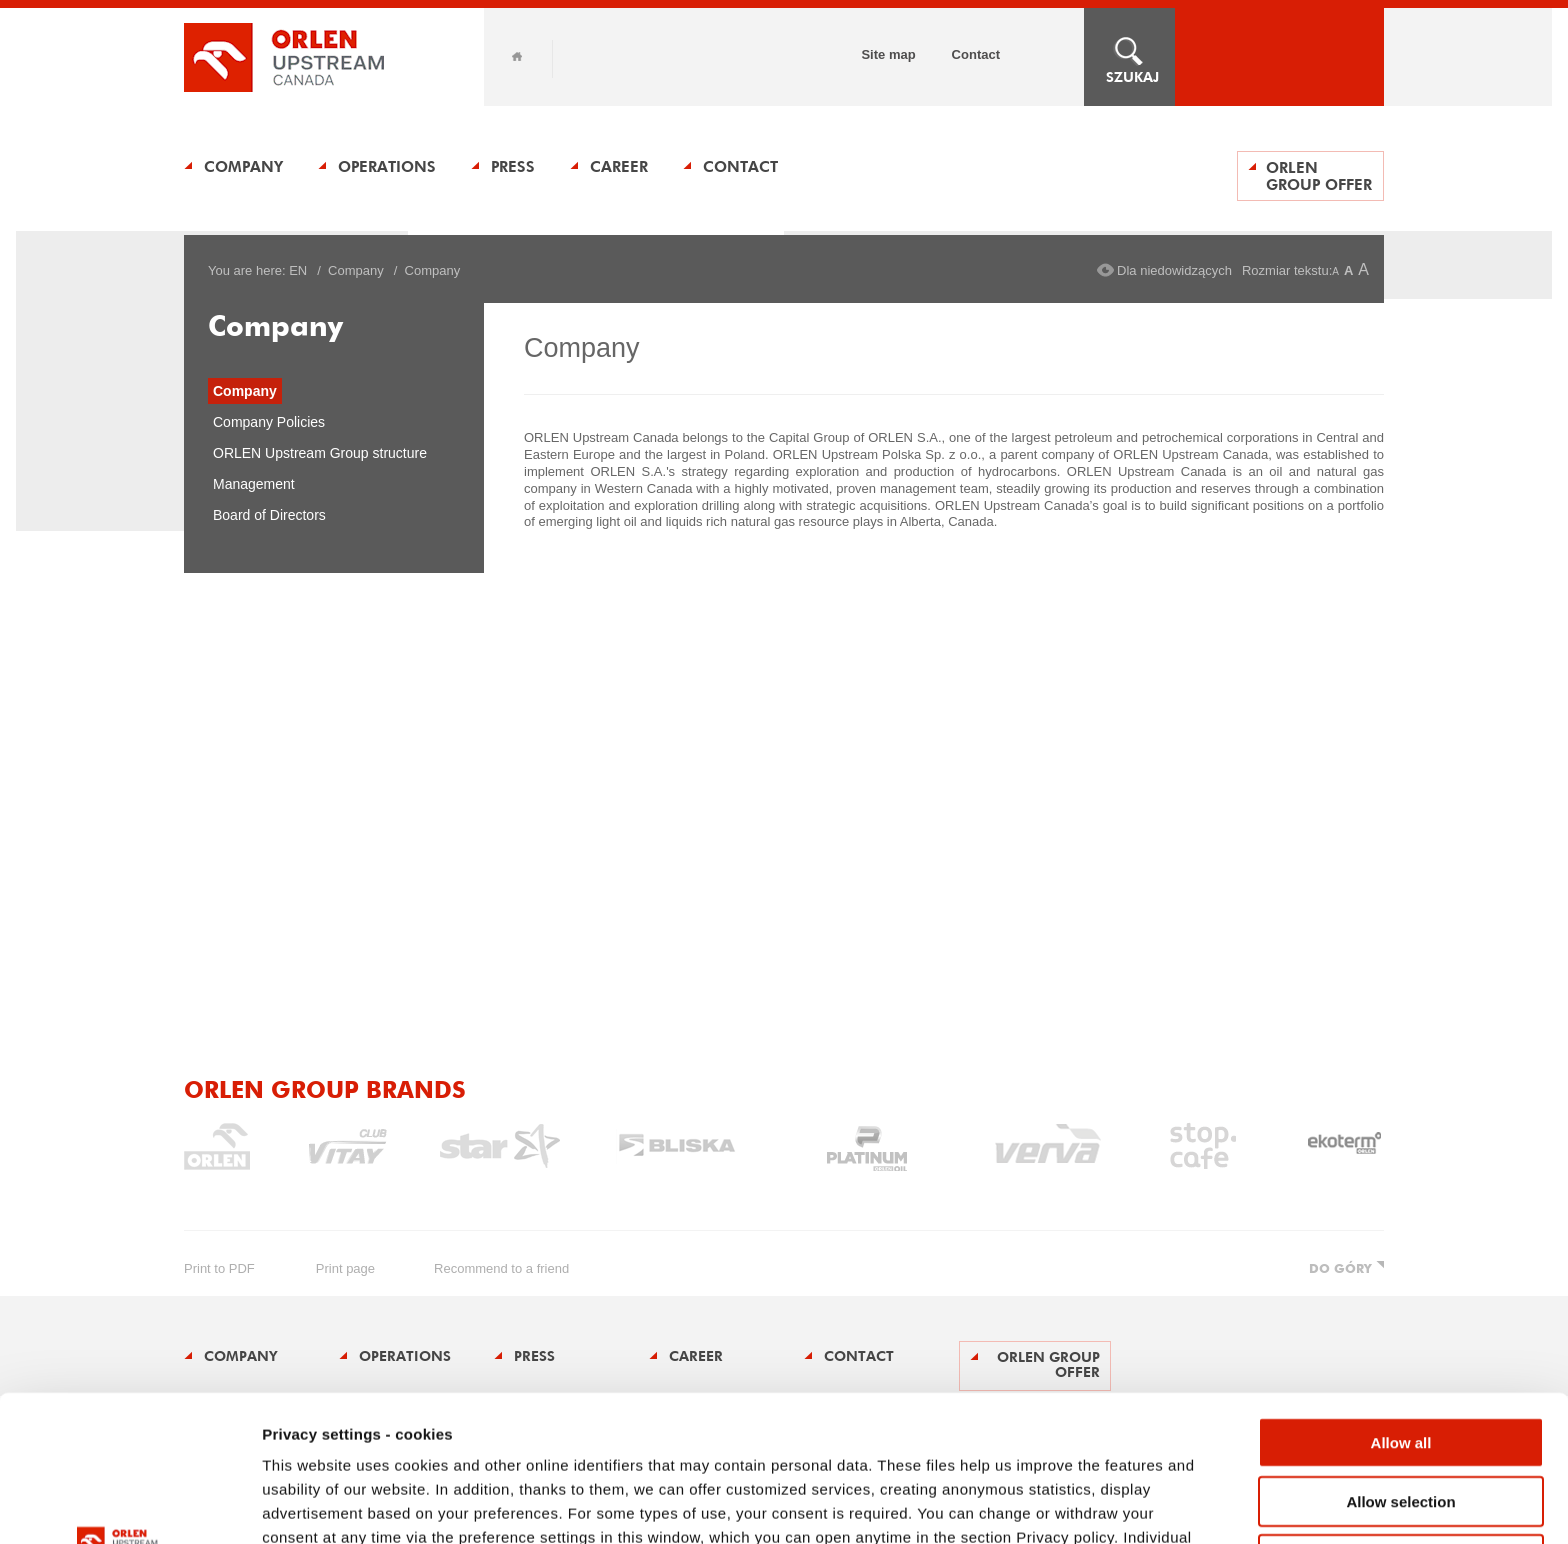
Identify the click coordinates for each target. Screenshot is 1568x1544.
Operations (387, 166)
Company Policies (269, 422)
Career (619, 166)
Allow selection (1400, 1355)
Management (254, 484)
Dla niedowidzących (1174, 270)
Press (513, 166)
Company (243, 166)
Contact (976, 54)
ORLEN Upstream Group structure (320, 453)
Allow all (1401, 1296)
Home (517, 56)
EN (298, 270)
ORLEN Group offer (1319, 176)
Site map (888, 54)
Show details (1049, 1504)
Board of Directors (269, 515)
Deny (1401, 1413)
